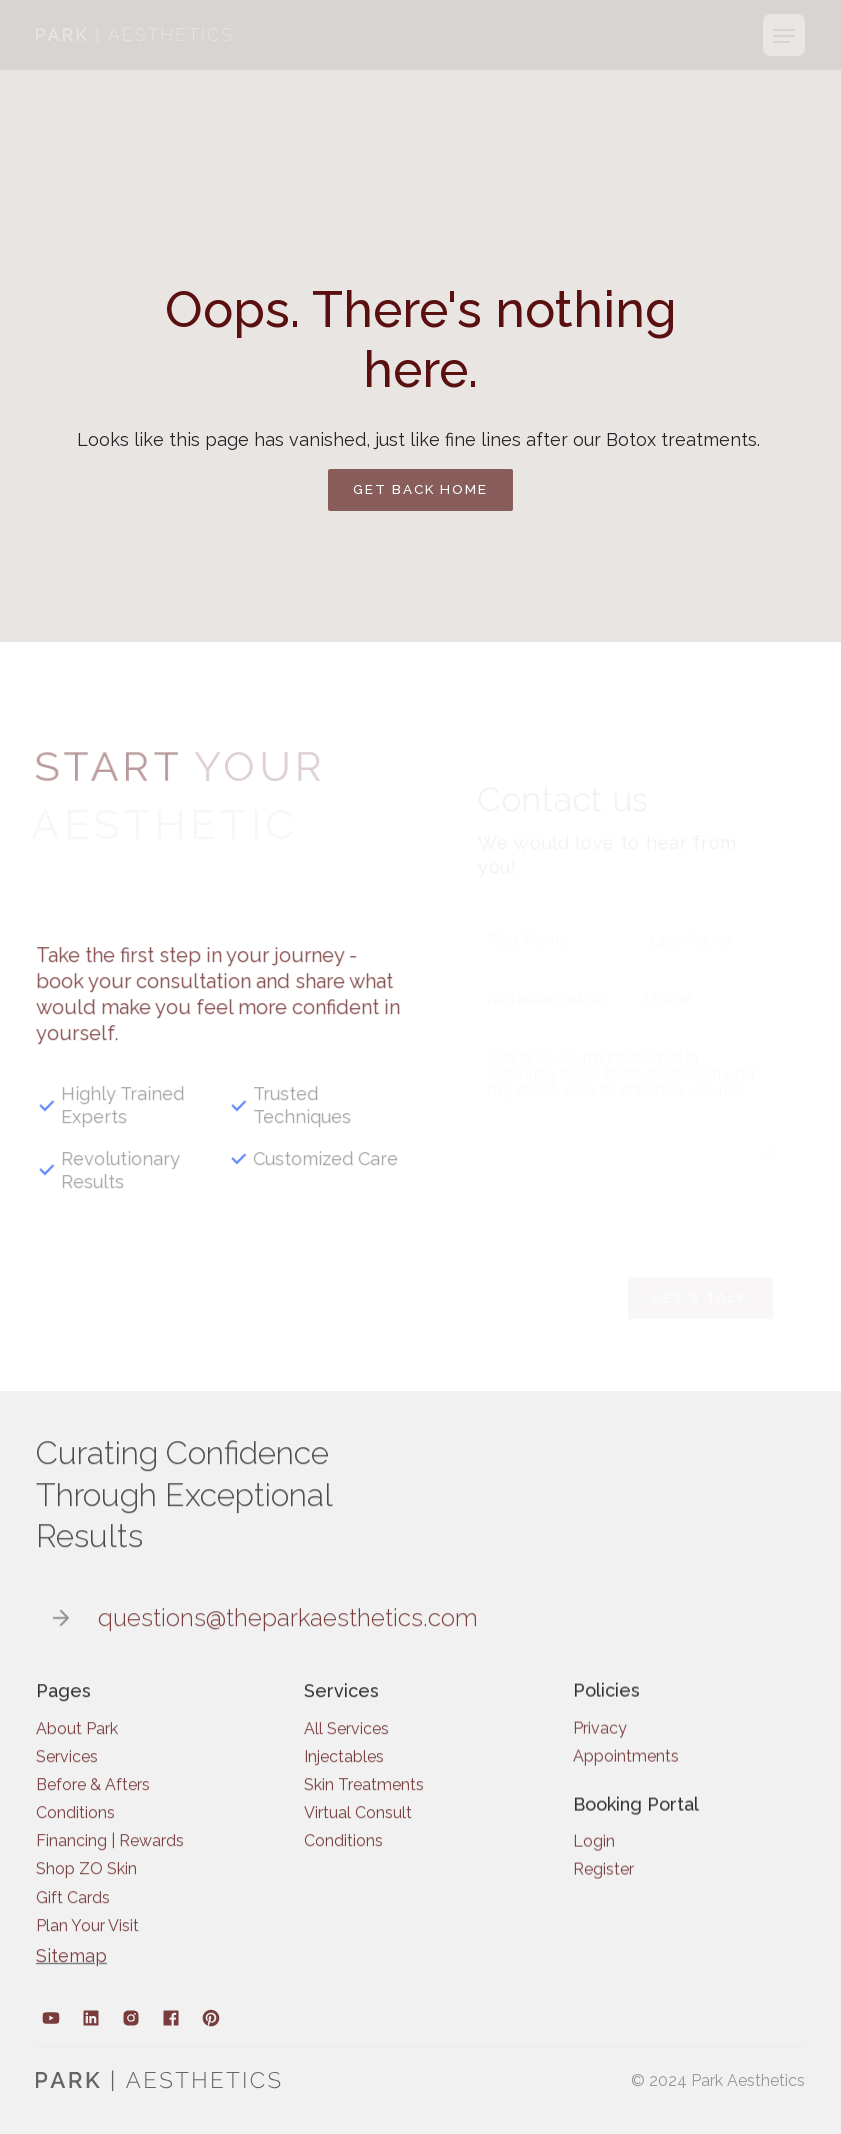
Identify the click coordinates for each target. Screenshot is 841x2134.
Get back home (420, 489)
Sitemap (71, 1966)
